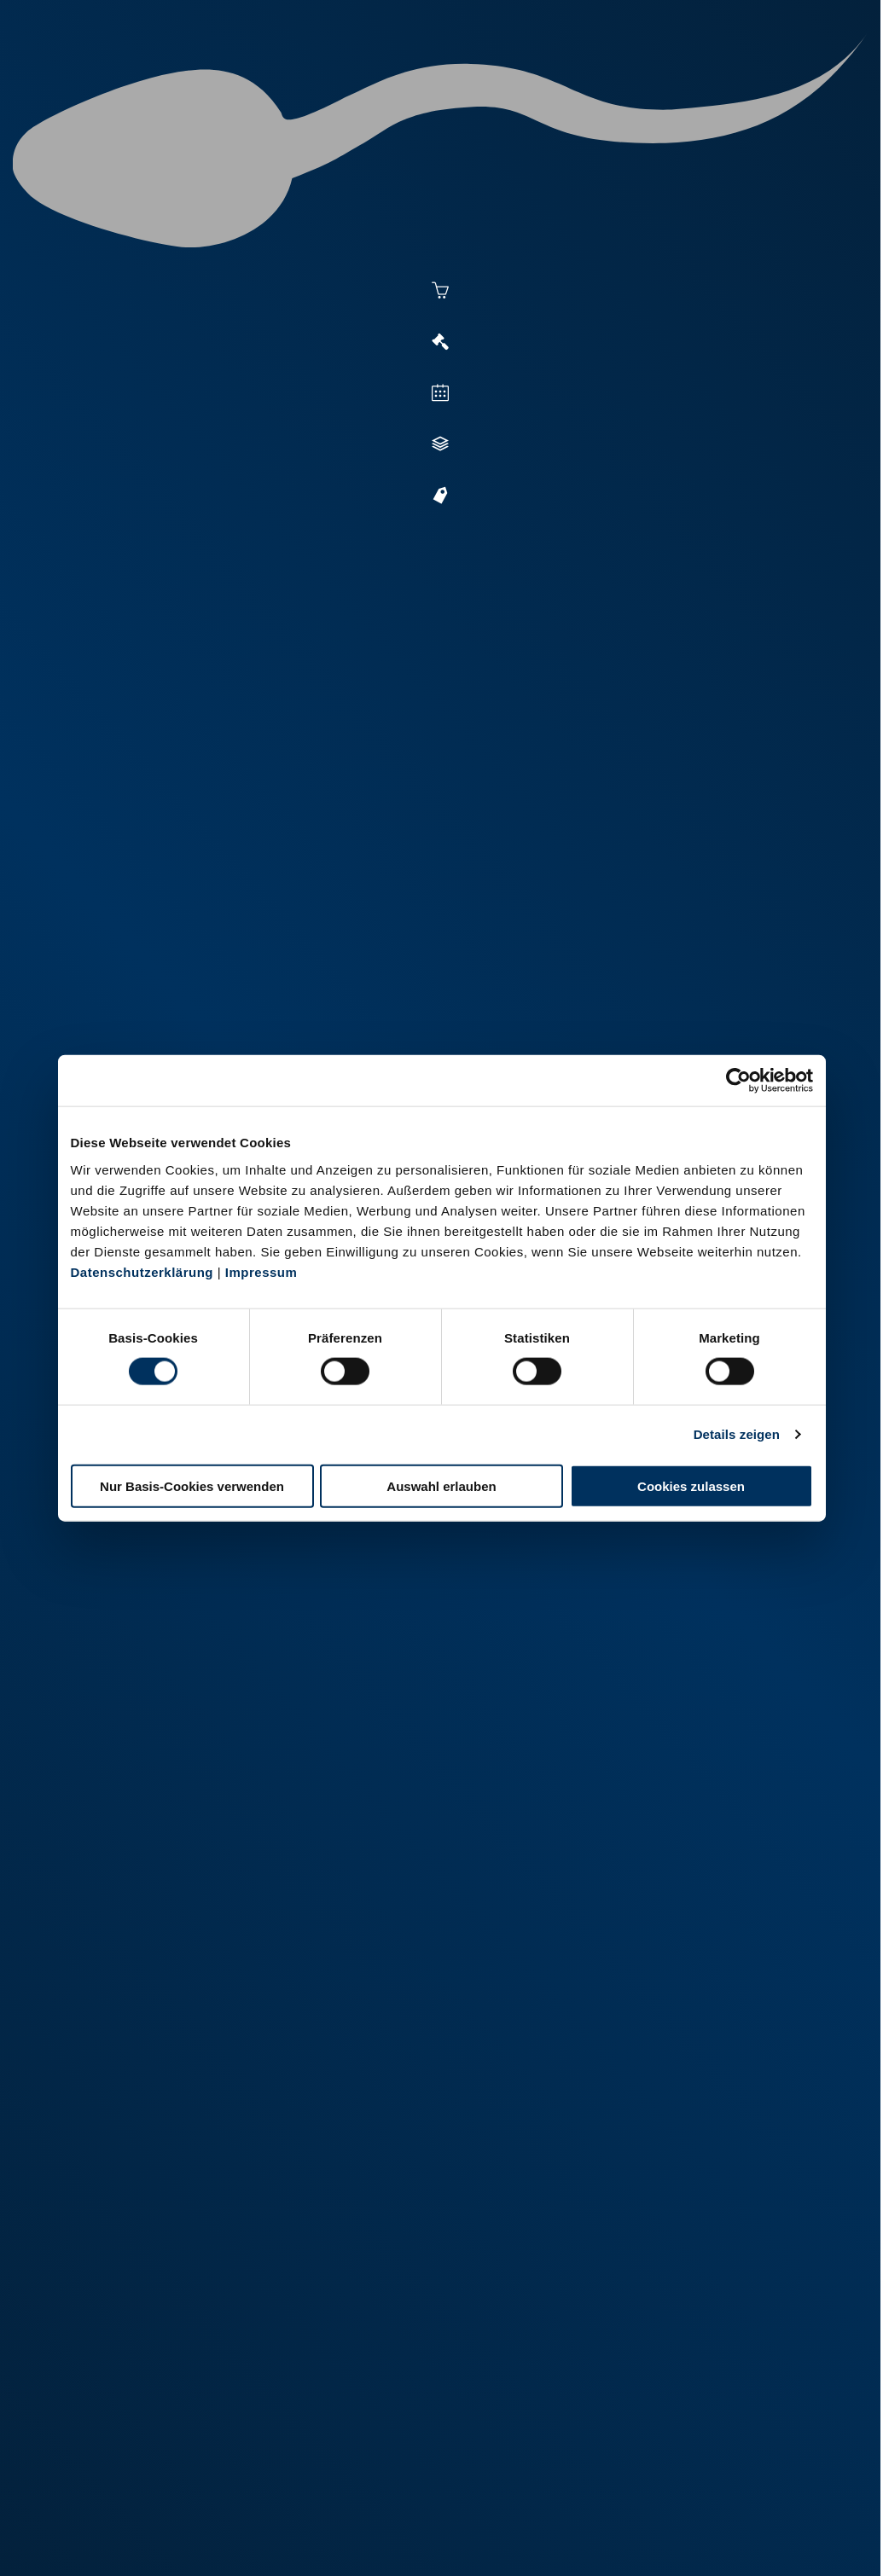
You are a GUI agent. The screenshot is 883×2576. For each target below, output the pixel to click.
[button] (453, 906)
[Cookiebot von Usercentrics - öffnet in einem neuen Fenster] (738, 1081)
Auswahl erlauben (441, 1485)
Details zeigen (737, 1434)
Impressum (261, 1271)
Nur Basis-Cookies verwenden (192, 1485)
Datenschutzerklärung (142, 1271)
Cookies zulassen (691, 1485)
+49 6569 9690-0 (538, 2462)
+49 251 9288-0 (121, 2440)
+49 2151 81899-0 (334, 2462)
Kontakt (274, 2517)
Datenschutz (196, 2517)
